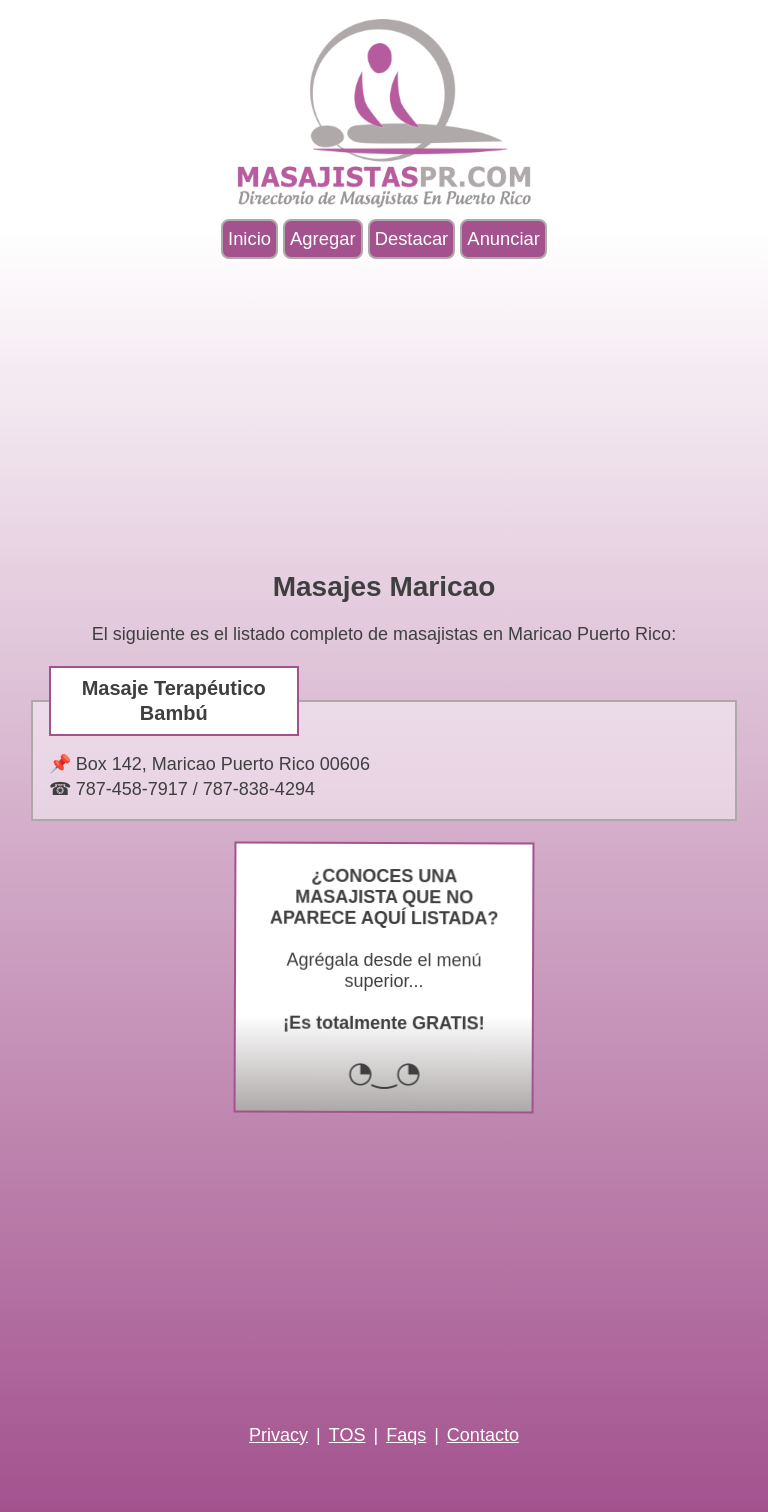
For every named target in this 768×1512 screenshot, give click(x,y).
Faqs (406, 1435)
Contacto (483, 1435)
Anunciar (503, 238)
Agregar (322, 238)
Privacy (278, 1435)
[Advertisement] (384, 415)
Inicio (249, 238)
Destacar (412, 238)
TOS (347, 1435)
